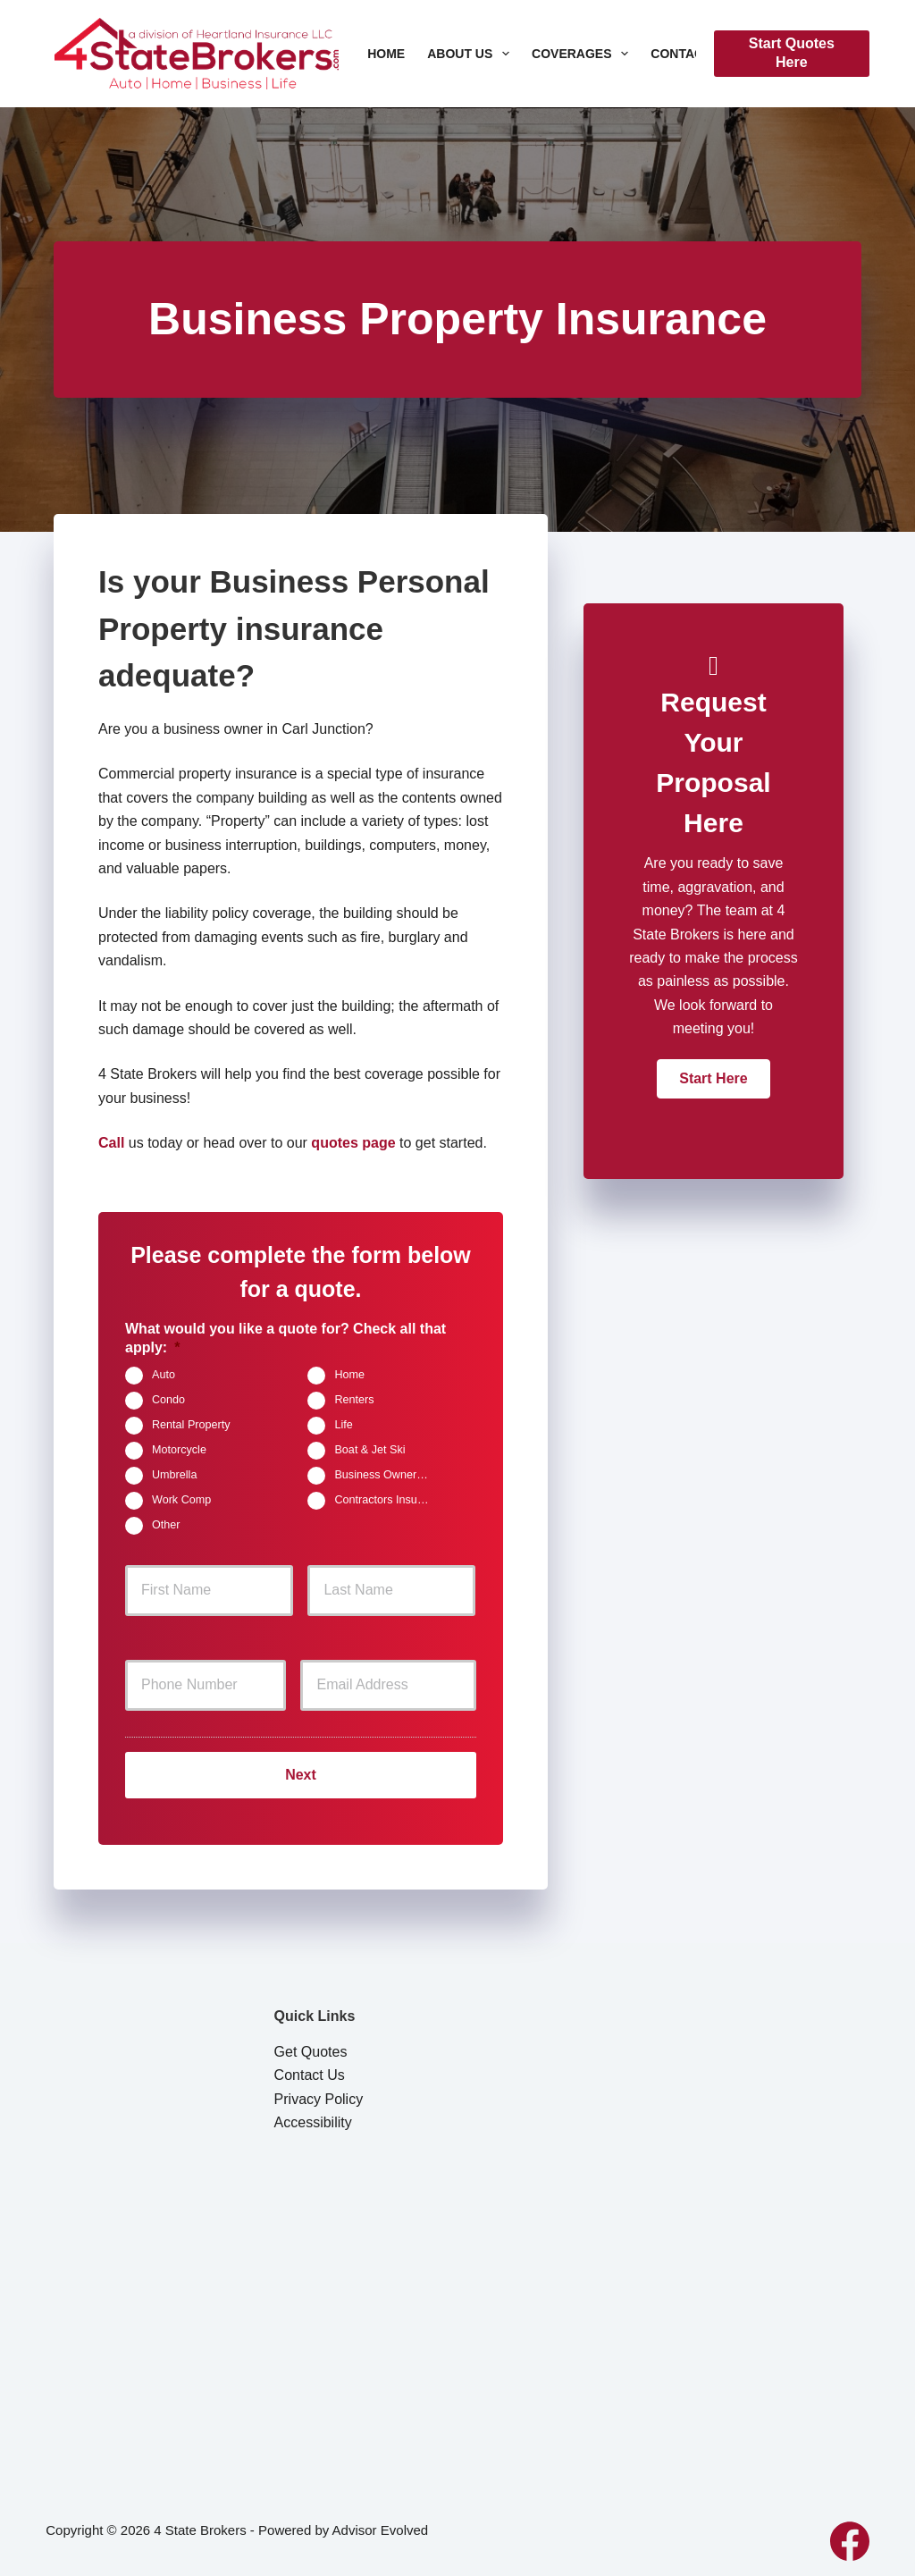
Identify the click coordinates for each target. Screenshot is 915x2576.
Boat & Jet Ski (369, 1450)
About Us (471, 53)
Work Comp (181, 1500)
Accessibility (313, 2115)
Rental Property (191, 1425)
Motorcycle (179, 1450)
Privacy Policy (319, 2092)
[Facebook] (849, 2534)
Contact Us (309, 2067)
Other (166, 1526)
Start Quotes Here (792, 53)
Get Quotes (311, 2044)
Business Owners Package (389, 1475)
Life (343, 1425)
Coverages (583, 53)
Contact (693, 53)
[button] (713, 1079)
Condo (168, 1400)
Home (386, 53)
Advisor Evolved (380, 2522)
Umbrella (174, 1475)
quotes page (353, 1142)
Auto (163, 1375)
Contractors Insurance (389, 1500)
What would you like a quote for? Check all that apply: (285, 1338)
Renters (354, 1400)
